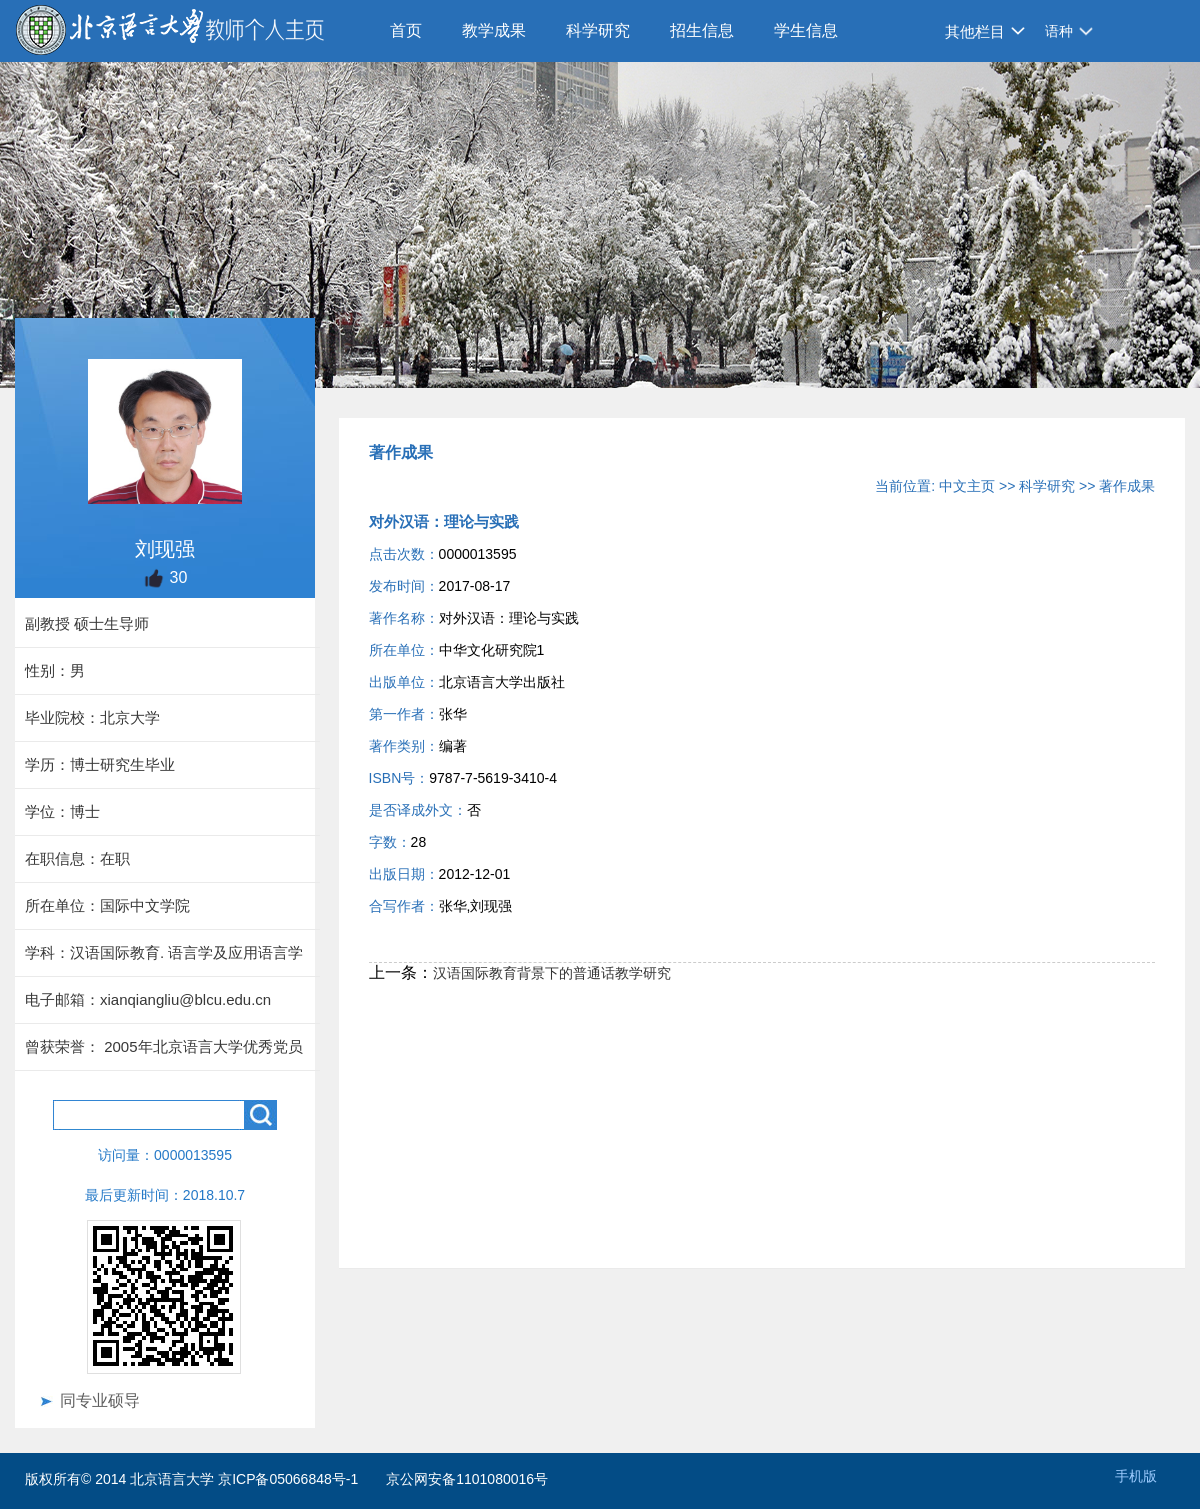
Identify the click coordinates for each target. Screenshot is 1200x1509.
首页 (406, 30)
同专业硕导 (100, 1400)
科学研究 (598, 30)
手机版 (1136, 1476)
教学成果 (494, 30)
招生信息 (702, 30)
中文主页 (967, 486)
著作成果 (1127, 486)
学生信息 (806, 30)
